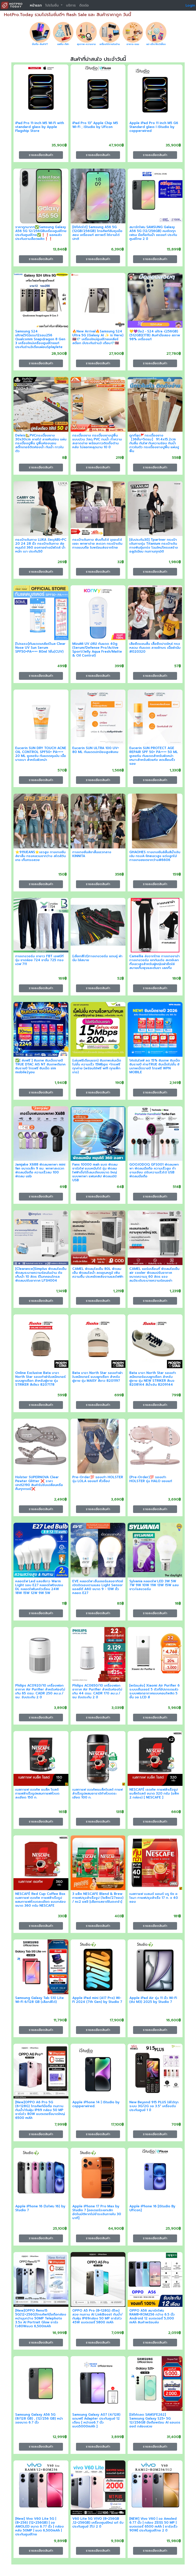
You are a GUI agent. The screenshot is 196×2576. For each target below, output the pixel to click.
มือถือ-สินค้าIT (40, 44)
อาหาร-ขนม (133, 44)
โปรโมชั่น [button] (52, 5)
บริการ (71, 5)
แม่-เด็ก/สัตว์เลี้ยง (156, 44)
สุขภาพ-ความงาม (86, 44)
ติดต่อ (84, 5)
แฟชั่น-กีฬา (63, 44)
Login (190, 5)
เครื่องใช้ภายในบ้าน (110, 44)
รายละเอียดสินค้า (41, 155)
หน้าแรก (36, 5)
